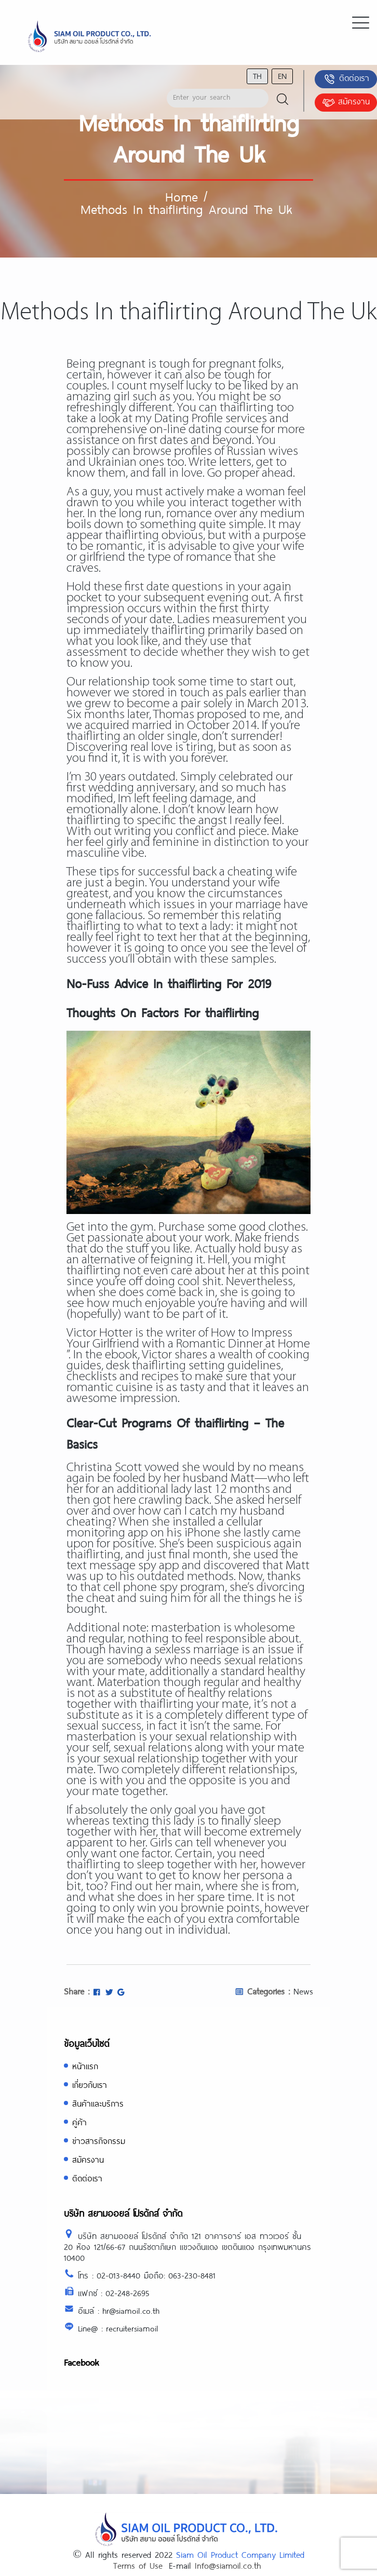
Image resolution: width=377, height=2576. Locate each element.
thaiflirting (93, 926)
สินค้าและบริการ (98, 2103)
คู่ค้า (79, 2122)
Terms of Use (138, 2565)
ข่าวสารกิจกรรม (98, 2141)
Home (181, 196)
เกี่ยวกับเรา (89, 2085)
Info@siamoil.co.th (228, 2565)
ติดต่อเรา (346, 79)
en (282, 76)
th (257, 76)
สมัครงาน (346, 102)
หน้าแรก (85, 2066)
